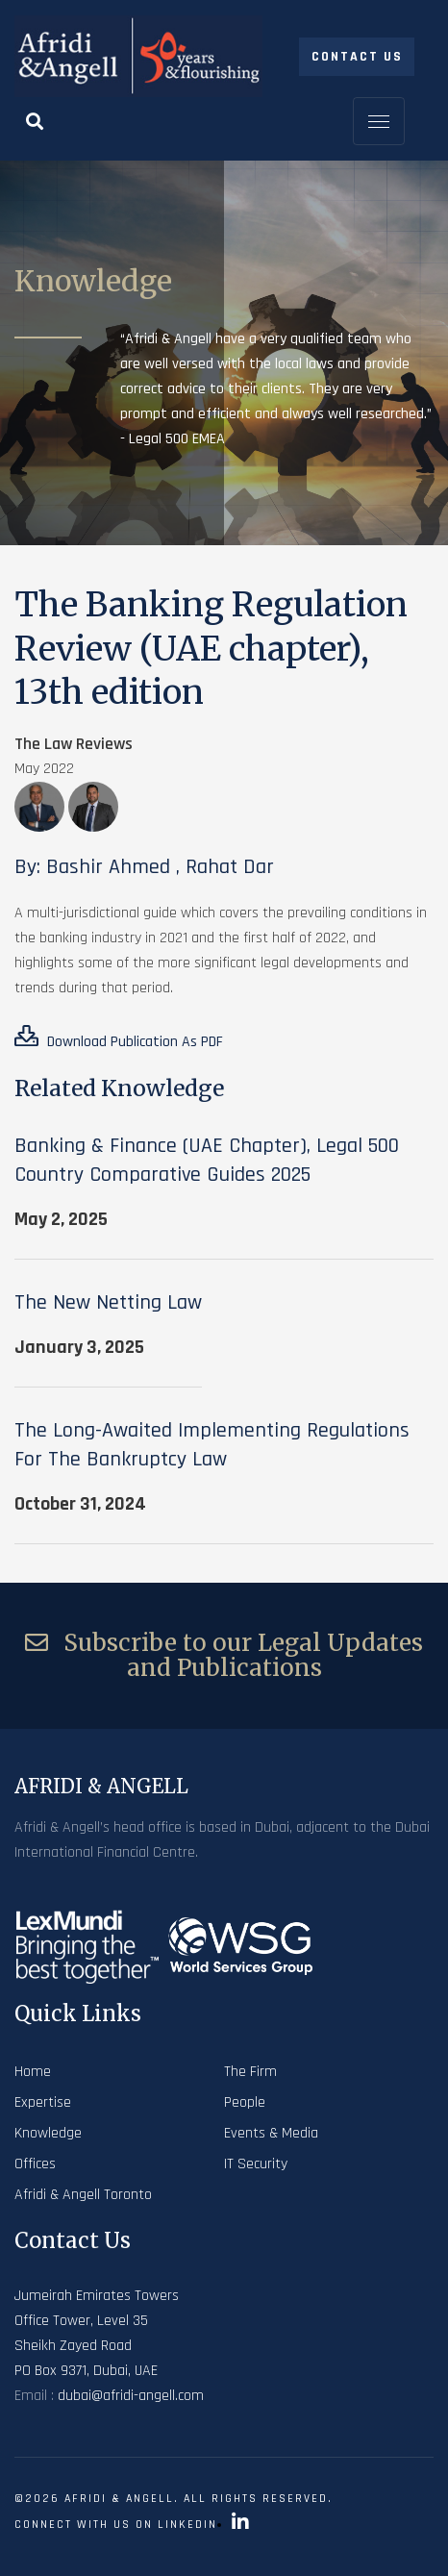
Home (32, 2072)
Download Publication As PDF (118, 1038)
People (244, 2102)
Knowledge (48, 2133)
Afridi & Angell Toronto (83, 2195)
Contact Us (357, 56)
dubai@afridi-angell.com (131, 2396)
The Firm (250, 2072)
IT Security (255, 2164)
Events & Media (271, 2133)
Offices (35, 2164)
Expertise (42, 2102)
